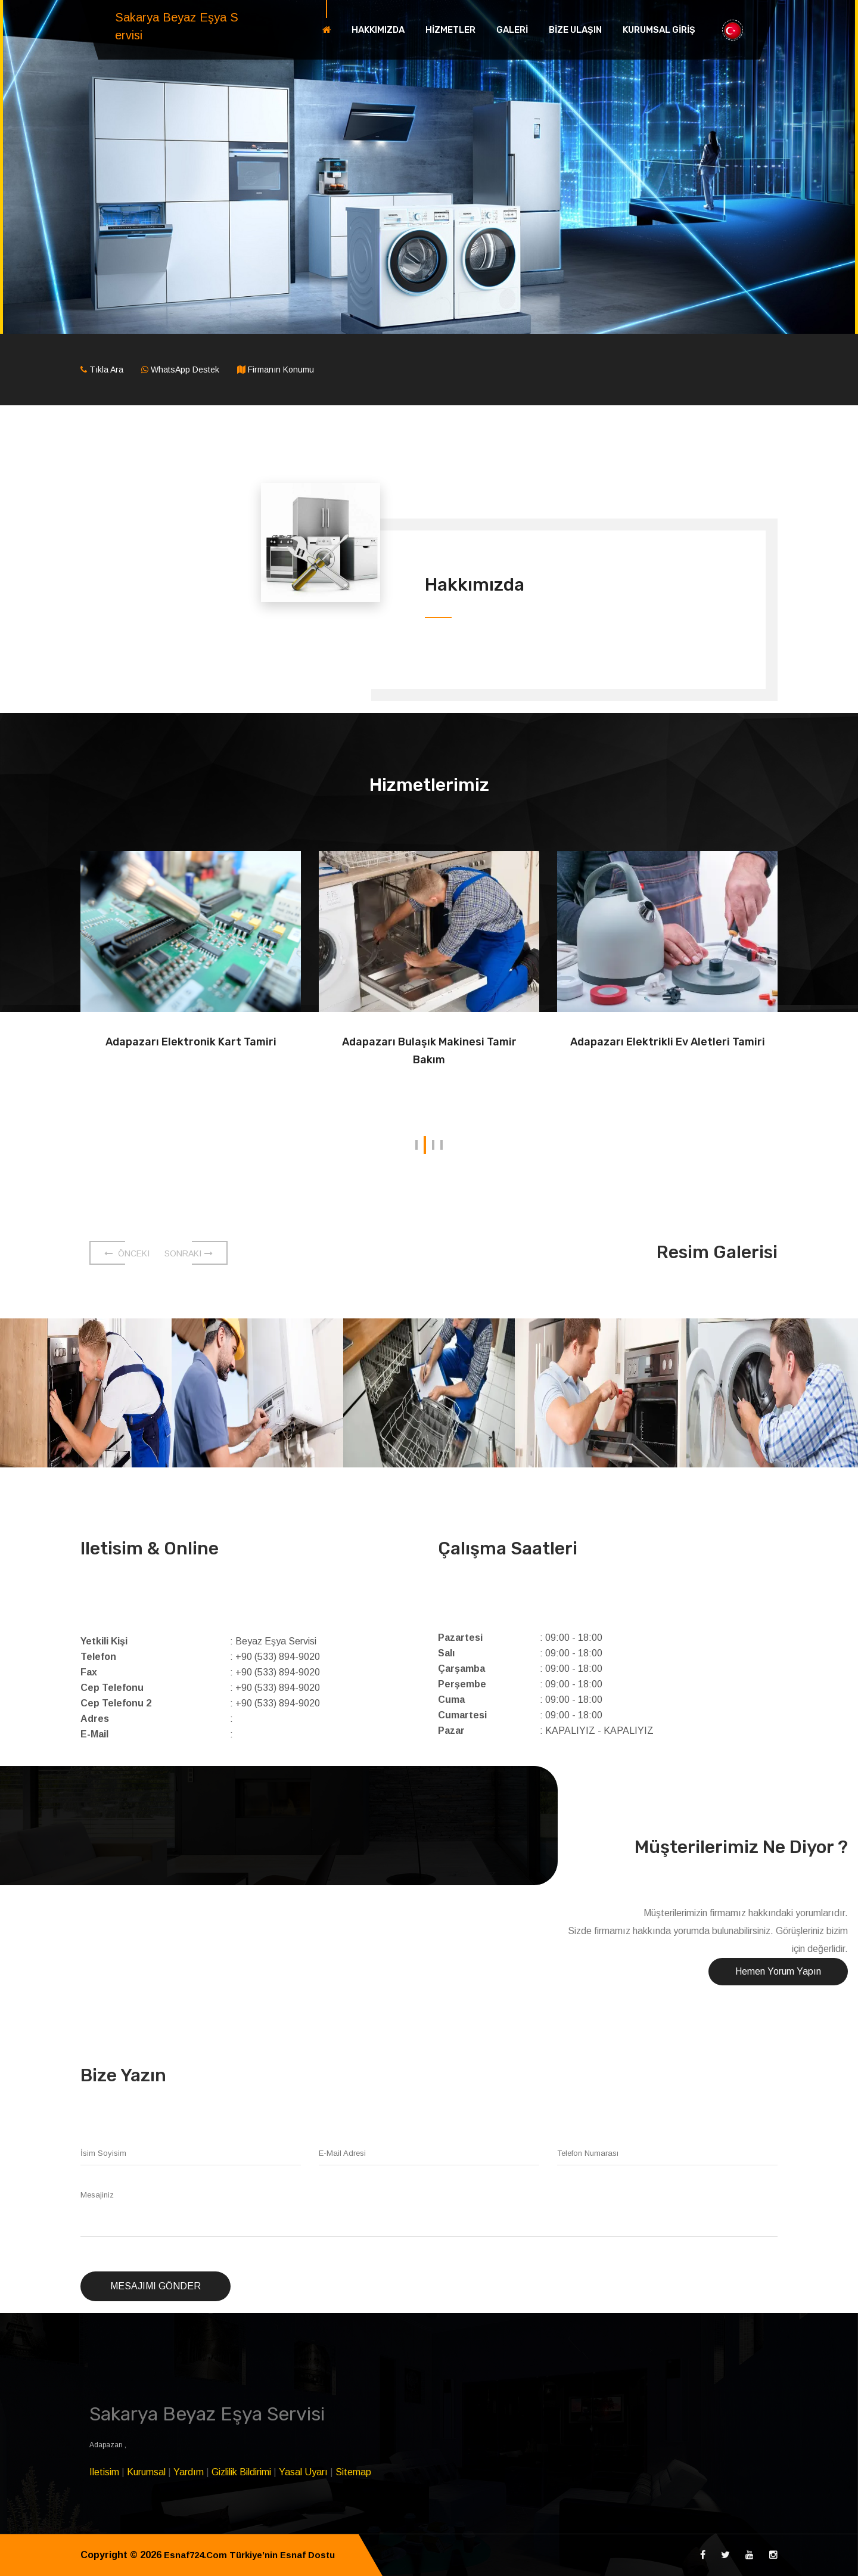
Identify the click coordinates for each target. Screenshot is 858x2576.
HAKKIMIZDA (378, 29)
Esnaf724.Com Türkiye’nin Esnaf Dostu (255, 2555)
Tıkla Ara (106, 369)
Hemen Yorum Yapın (778, 1971)
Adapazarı (107, 2445)
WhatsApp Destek (185, 369)
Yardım (188, 2472)
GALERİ (512, 29)
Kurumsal (146, 2472)
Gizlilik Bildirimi (241, 2472)
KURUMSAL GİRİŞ (659, 29)
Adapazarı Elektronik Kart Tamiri (190, 1041)
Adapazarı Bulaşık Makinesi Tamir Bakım (429, 1050)
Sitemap (353, 2472)
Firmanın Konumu (281, 369)
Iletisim (104, 2472)
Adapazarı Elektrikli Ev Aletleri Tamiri (667, 1050)
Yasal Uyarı (303, 2472)
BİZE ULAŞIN (575, 29)
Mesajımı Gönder (155, 2286)
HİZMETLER (450, 29)
